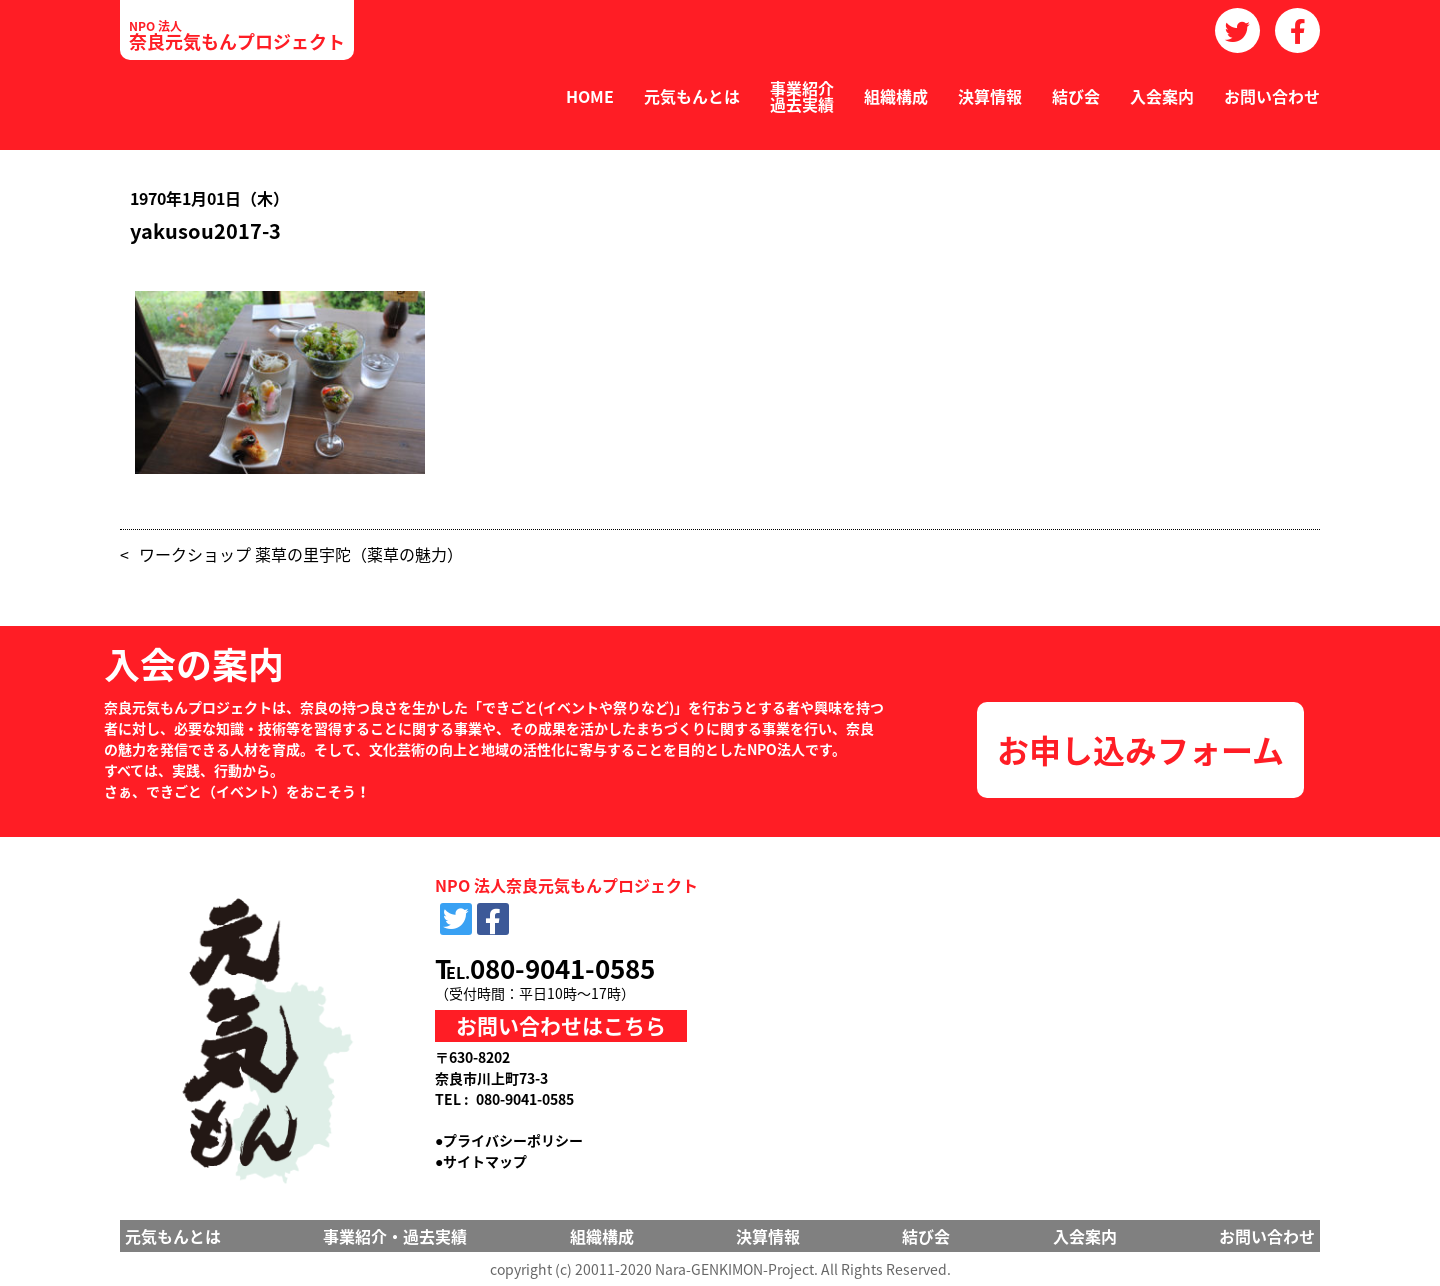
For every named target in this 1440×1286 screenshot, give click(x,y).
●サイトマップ (481, 1161)
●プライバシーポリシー (509, 1140)
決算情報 (990, 96)
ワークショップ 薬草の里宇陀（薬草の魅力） (301, 554)
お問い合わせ (1272, 96)
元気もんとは (692, 96)
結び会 (1076, 96)
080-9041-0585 (562, 968)
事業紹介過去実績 (802, 96)
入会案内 (1162, 96)
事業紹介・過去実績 (395, 1236)
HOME (590, 96)
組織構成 (896, 96)
